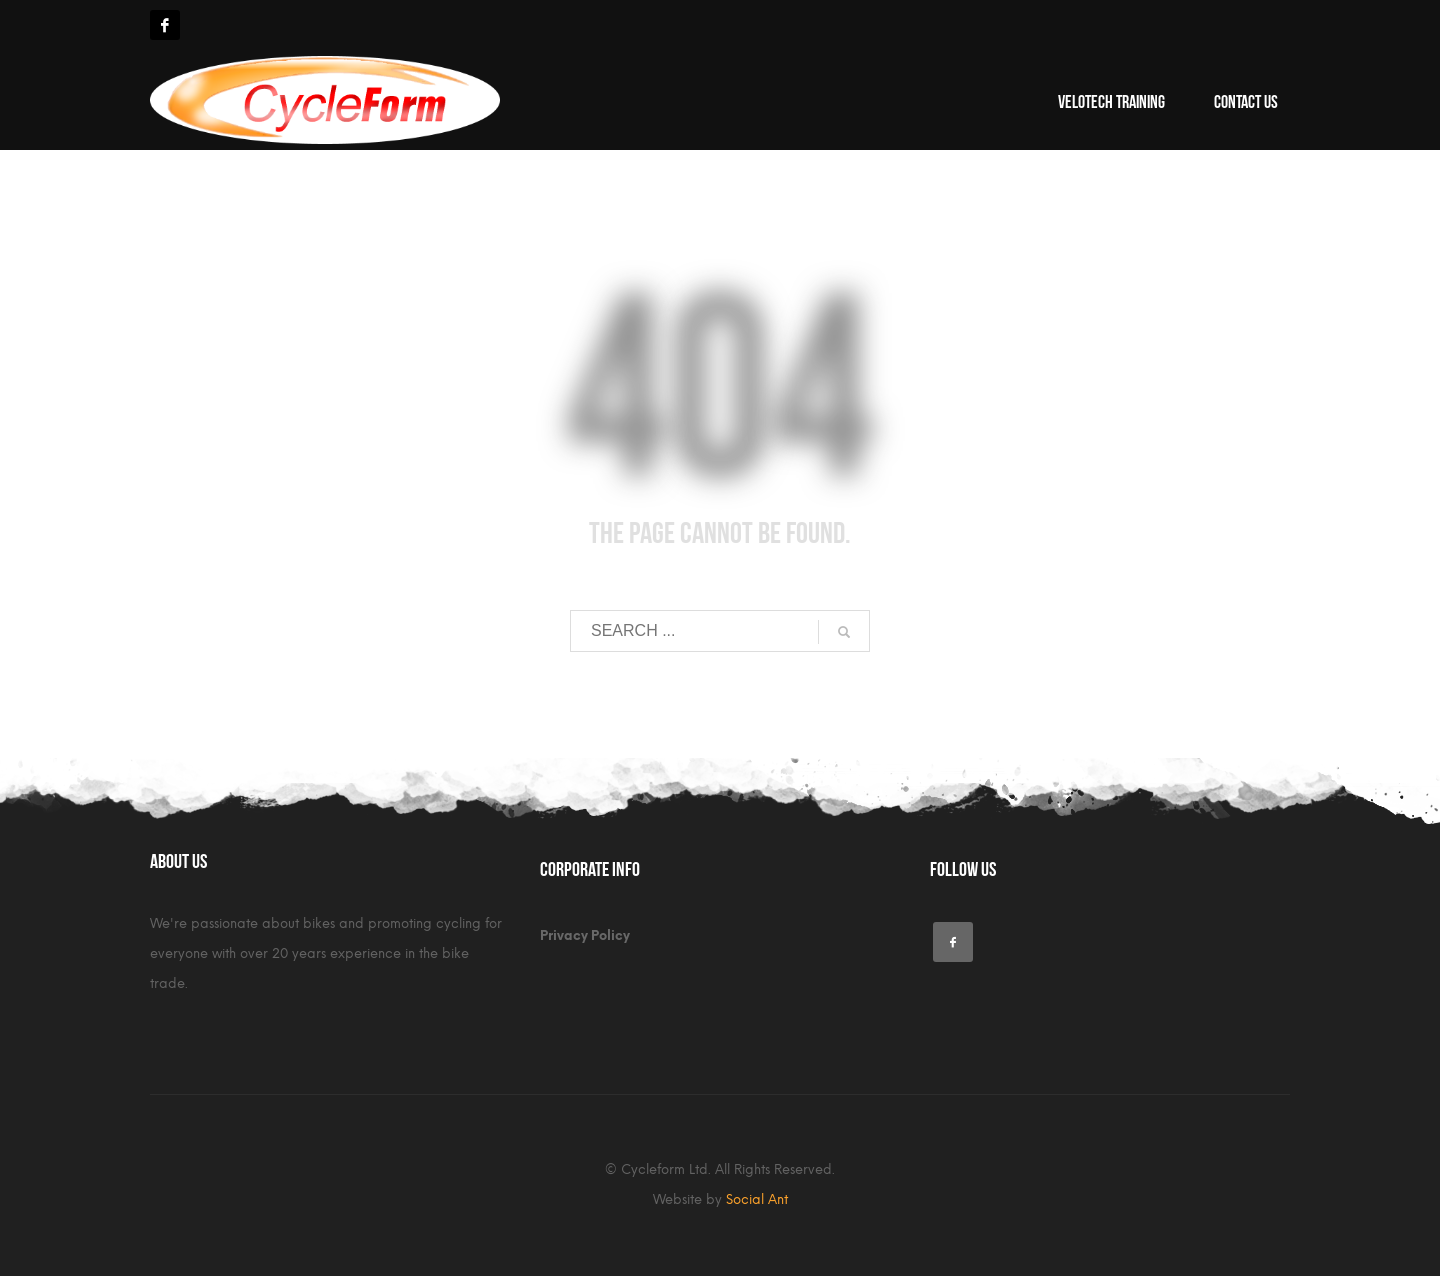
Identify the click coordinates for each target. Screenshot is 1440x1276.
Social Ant (757, 1199)
